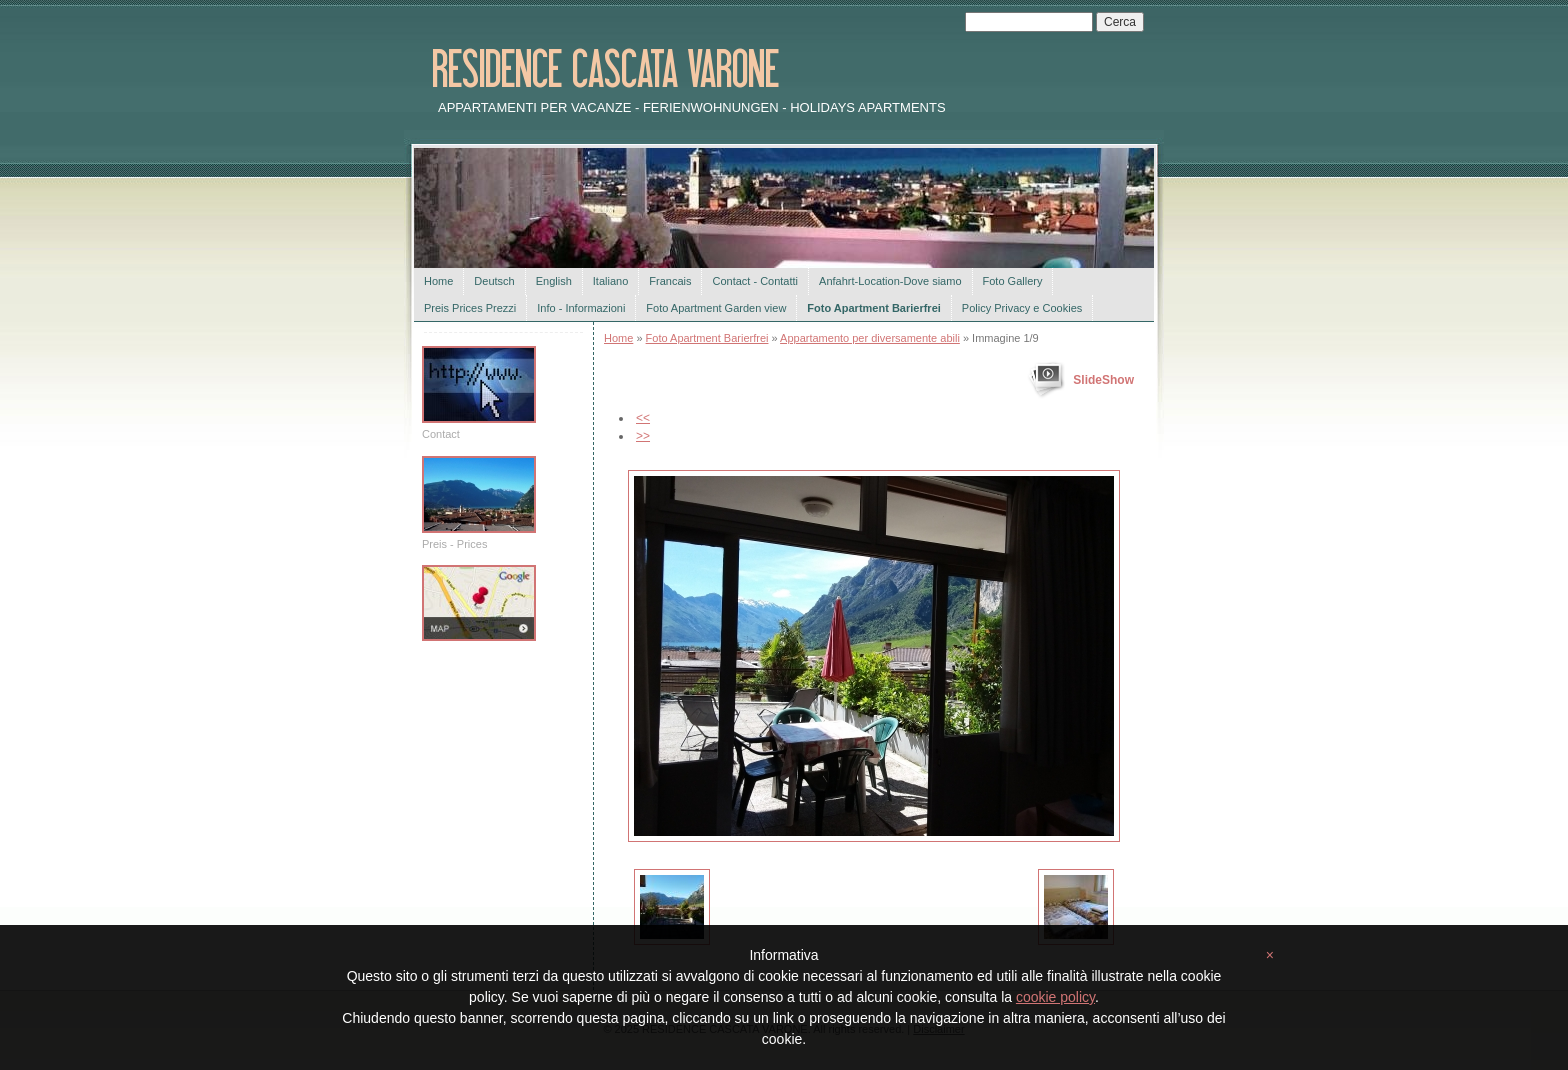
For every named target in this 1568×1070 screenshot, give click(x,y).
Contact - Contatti (755, 281)
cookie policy (1055, 997)
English (554, 281)
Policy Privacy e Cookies (1022, 308)
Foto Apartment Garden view (716, 308)
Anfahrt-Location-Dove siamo (890, 281)
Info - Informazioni (581, 308)
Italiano (610, 281)
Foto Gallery (1013, 281)
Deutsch (494, 281)
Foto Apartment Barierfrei (873, 308)
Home (438, 281)
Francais (670, 281)
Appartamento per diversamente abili (870, 338)
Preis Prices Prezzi (470, 308)
